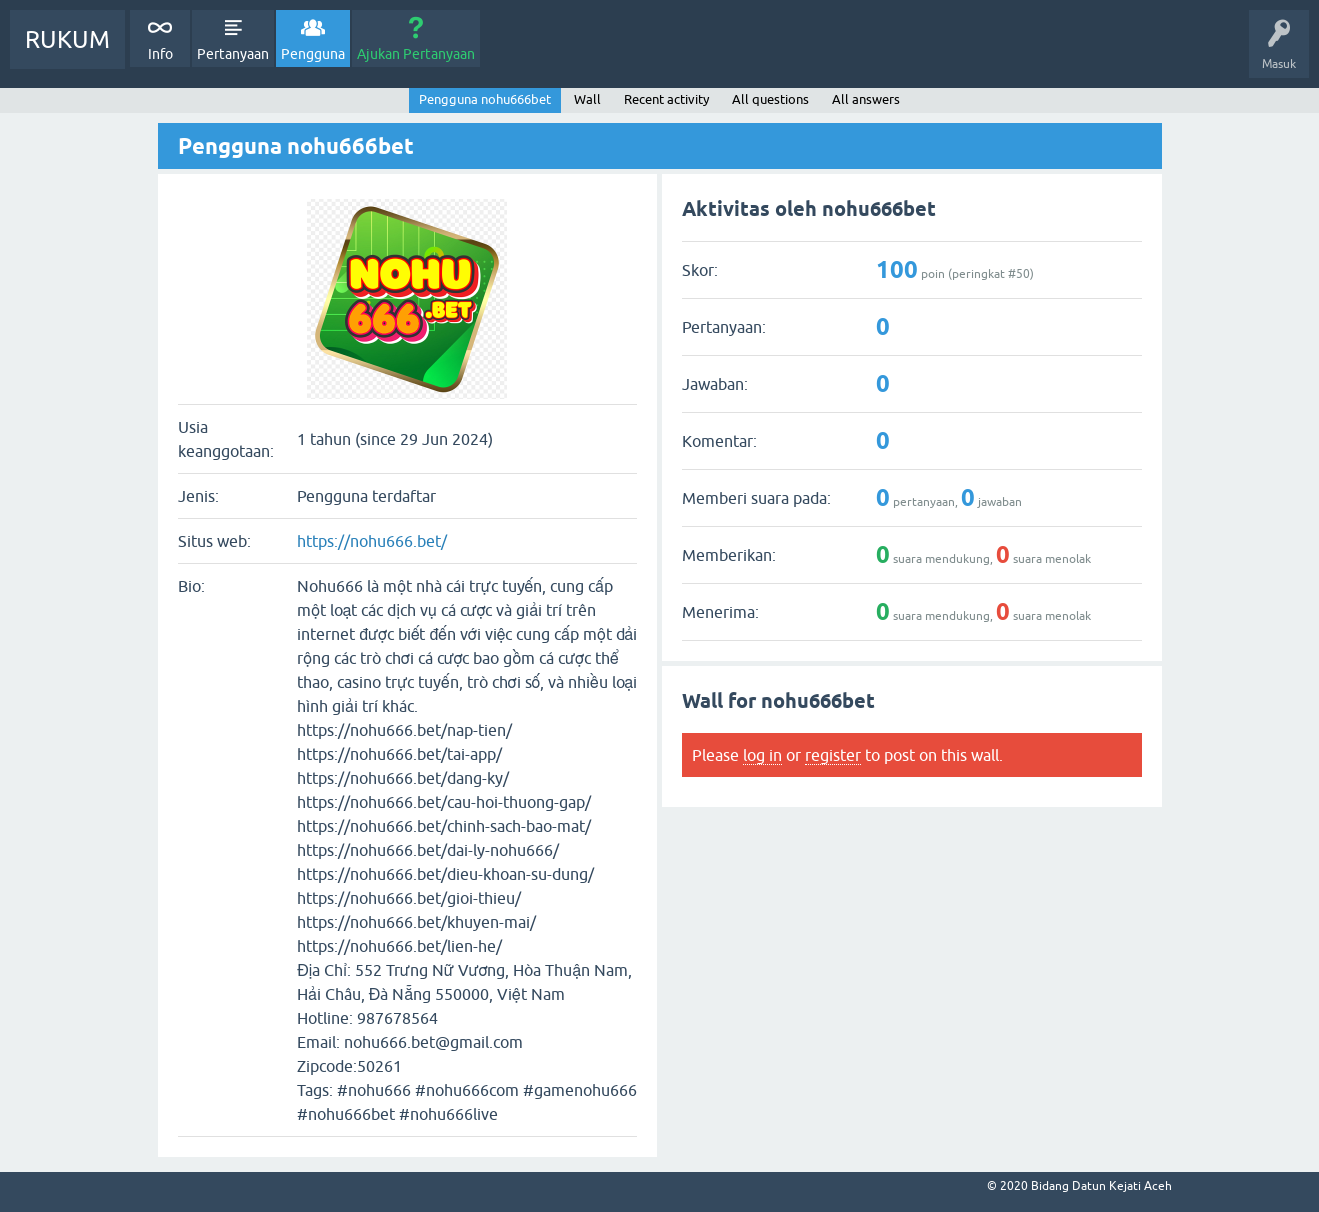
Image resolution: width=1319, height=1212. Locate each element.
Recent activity (666, 99)
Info (160, 54)
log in (762, 755)
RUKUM (67, 39)
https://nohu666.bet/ (372, 541)
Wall (587, 99)
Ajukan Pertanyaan (416, 54)
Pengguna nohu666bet (485, 99)
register (833, 755)
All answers (866, 99)
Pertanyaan (233, 54)
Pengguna (313, 54)
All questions (770, 99)
